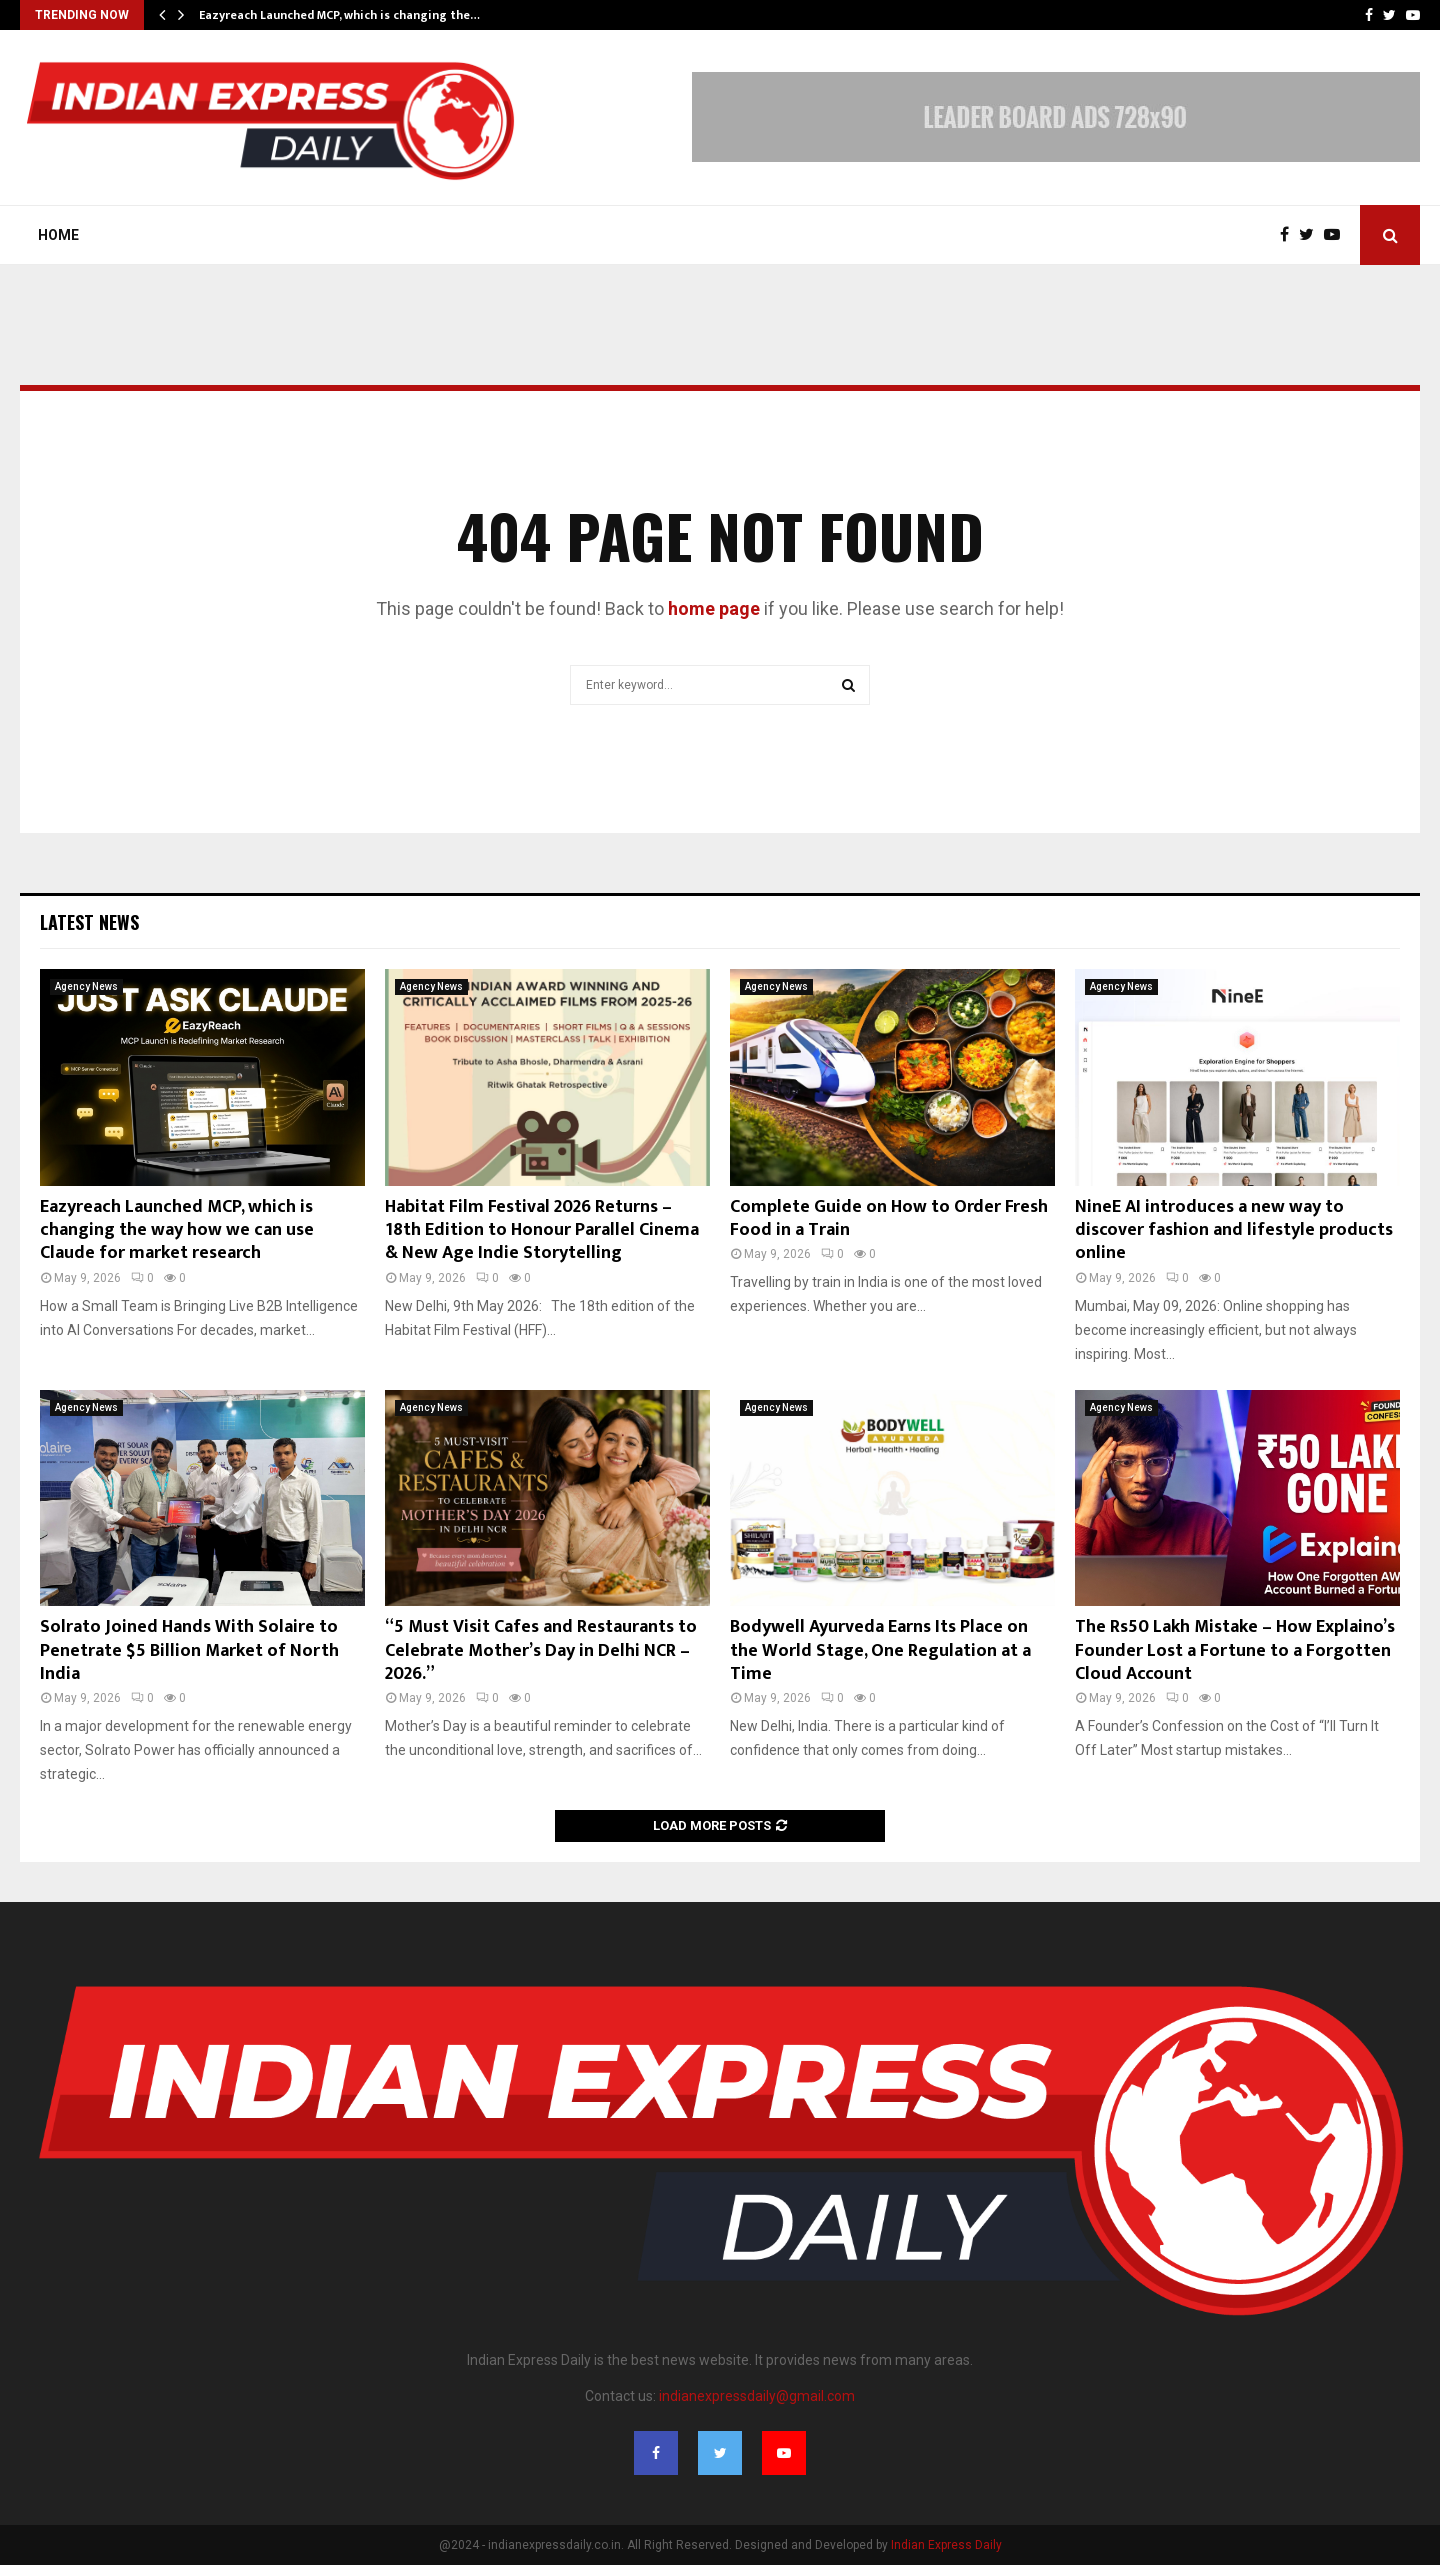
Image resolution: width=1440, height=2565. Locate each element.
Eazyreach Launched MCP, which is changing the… (339, 15)
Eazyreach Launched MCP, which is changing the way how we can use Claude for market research (177, 1230)
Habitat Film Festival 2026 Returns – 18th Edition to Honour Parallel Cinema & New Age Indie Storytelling (542, 1230)
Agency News (86, 986)
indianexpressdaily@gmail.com (757, 2396)
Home (58, 235)
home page (714, 608)
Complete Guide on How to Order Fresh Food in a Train (889, 1218)
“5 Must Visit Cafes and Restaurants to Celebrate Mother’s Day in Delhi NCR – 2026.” (541, 1650)
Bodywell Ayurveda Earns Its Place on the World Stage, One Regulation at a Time (880, 1650)
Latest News (89, 922)
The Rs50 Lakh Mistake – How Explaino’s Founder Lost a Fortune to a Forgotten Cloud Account (1235, 1650)
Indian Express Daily (946, 2545)
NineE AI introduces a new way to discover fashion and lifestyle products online (1234, 1230)
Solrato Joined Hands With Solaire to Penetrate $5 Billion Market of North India (189, 1650)
